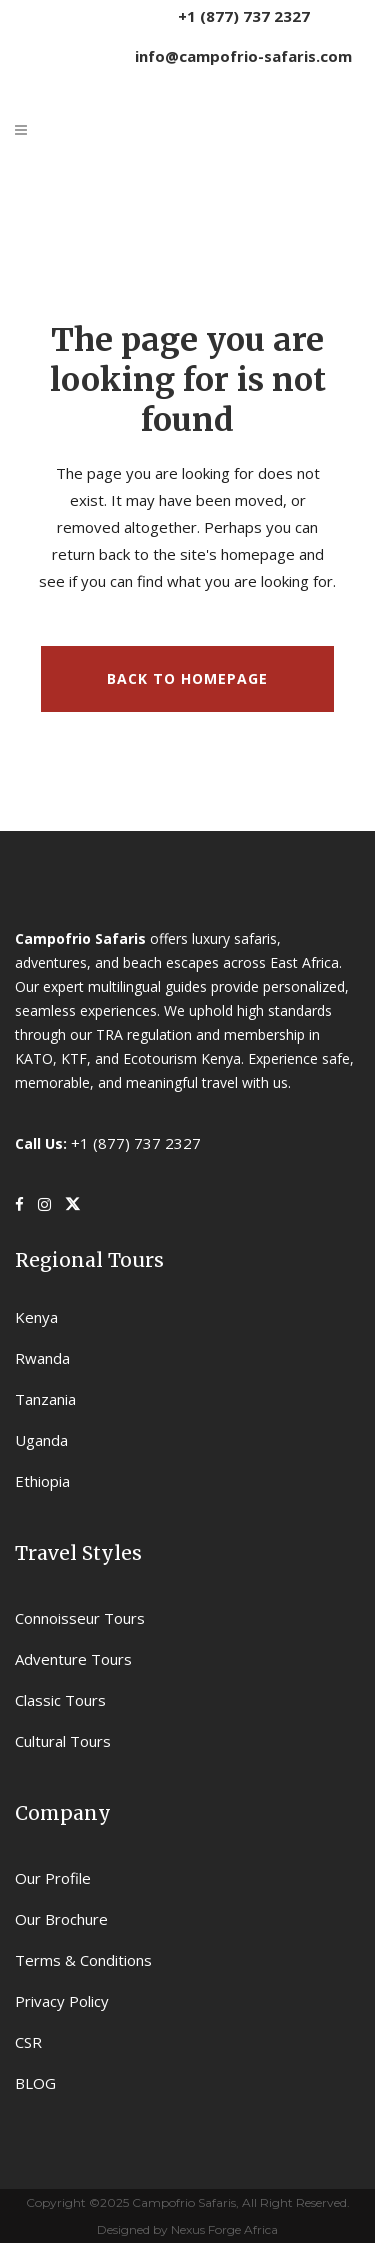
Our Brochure (61, 1919)
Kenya (36, 1317)
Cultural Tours (63, 1741)
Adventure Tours (73, 1659)
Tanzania (45, 1399)
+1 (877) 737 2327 (244, 16)
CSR (28, 2042)
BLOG (35, 2083)
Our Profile (53, 1878)
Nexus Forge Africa (223, 2229)
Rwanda (42, 1358)
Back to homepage (187, 678)
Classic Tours (60, 1700)
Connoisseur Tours (80, 1618)
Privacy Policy (62, 2001)
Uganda (41, 1440)
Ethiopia (42, 1481)
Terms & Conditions (83, 1960)
